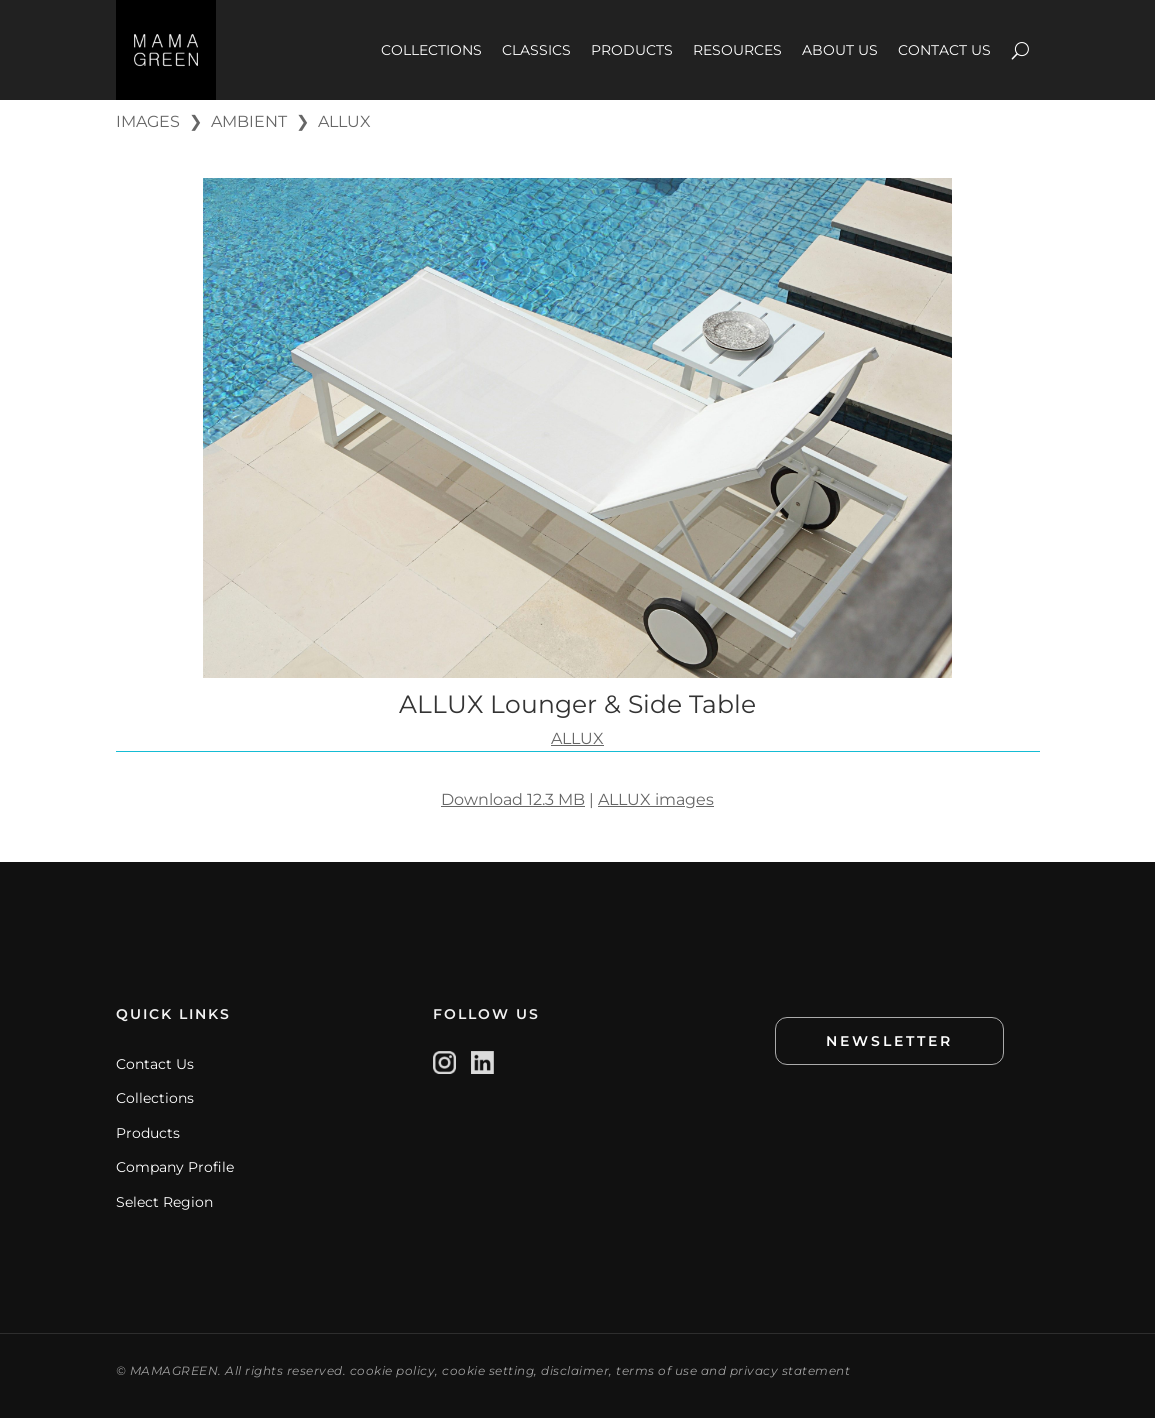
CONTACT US (944, 50)
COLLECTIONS (431, 50)
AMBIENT (249, 121)
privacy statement (790, 1370)
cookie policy (393, 1370)
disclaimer (575, 1370)
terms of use (656, 1370)
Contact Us (155, 1064)
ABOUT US (840, 50)
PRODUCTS (632, 50)
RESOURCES (737, 50)
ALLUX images (656, 799)
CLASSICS (536, 50)
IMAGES (148, 121)
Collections (155, 1098)
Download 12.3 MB (513, 799)
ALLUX (344, 121)
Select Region (164, 1202)
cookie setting (488, 1370)
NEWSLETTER (889, 1041)
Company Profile (175, 1167)
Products (148, 1133)
